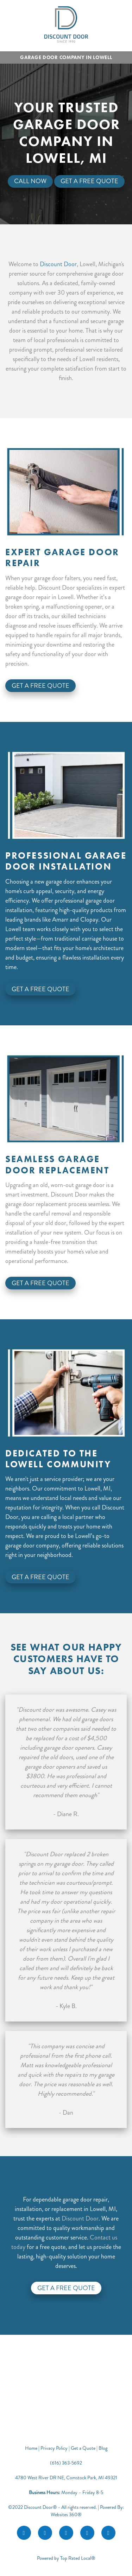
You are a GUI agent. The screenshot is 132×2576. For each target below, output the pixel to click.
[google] (66, 2533)
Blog (103, 2448)
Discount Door (58, 264)
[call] (108, 2533)
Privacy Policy (54, 2448)
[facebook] (24, 2533)
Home (31, 2448)
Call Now (30, 181)
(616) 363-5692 (66, 2463)
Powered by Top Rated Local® (66, 2558)
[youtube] (87, 2533)
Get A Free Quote (89, 181)
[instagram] (45, 2533)
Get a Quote (83, 2448)
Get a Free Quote (66, 2288)
